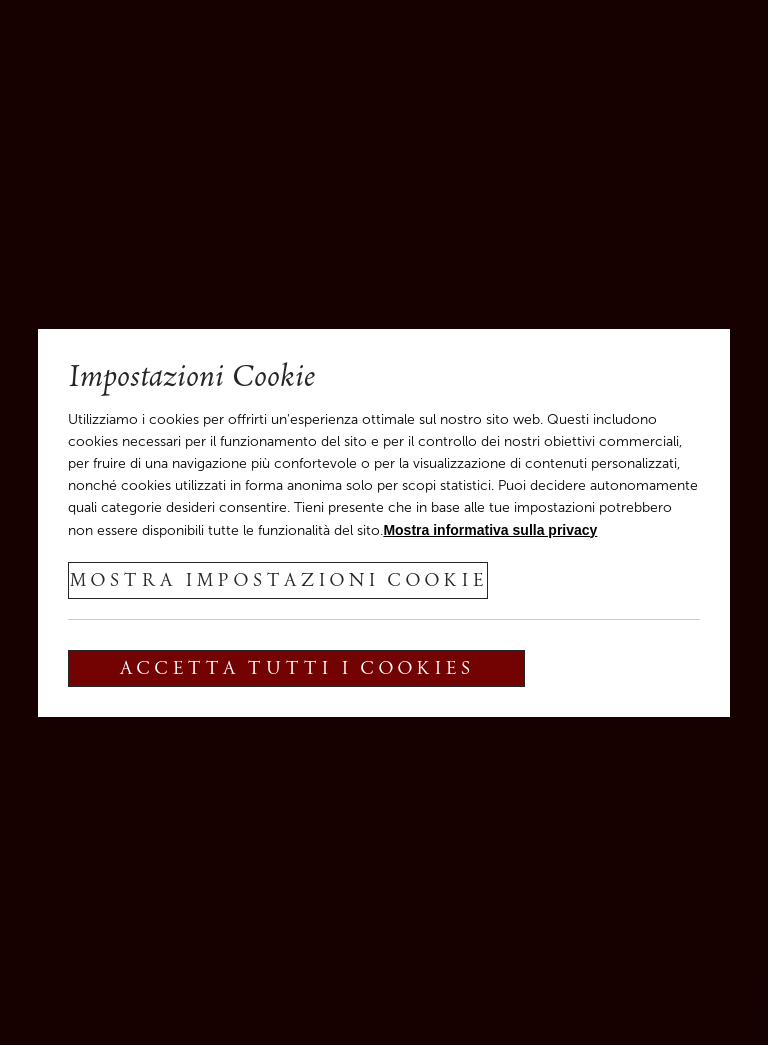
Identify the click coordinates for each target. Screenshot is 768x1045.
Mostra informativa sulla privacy (490, 530)
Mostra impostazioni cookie (278, 582)
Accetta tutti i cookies (296, 670)
